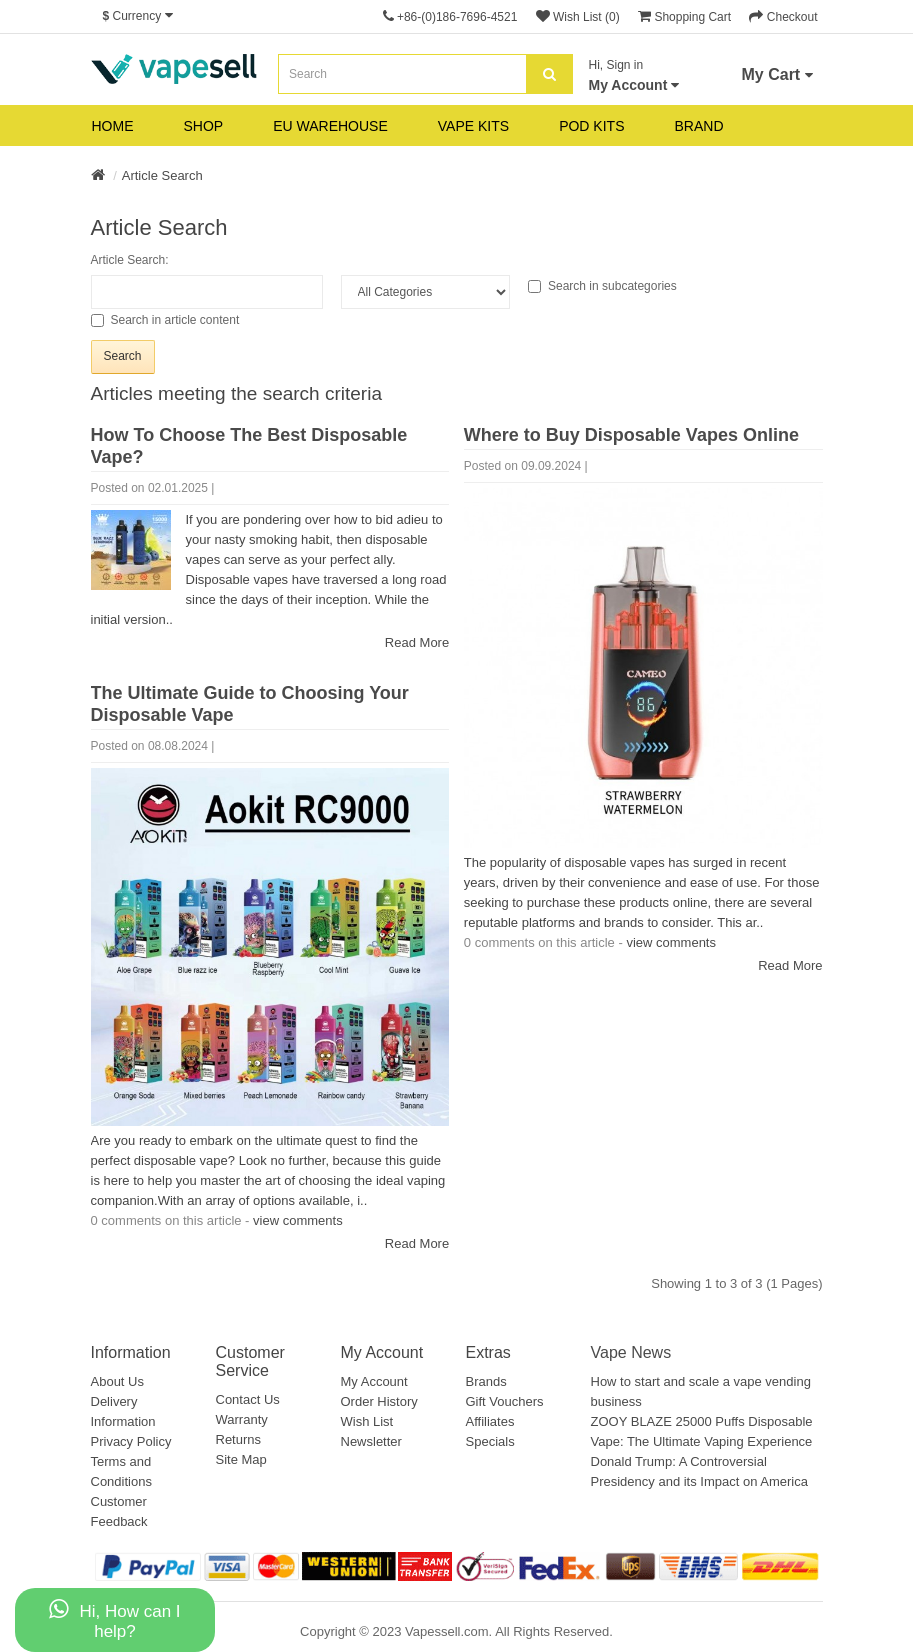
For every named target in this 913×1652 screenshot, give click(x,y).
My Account (374, 1381)
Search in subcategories (602, 286)
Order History (379, 1401)
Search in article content (165, 320)
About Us (117, 1381)
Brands (486, 1381)
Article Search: (130, 260)
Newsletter (371, 1441)
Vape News (631, 1352)
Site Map (241, 1459)
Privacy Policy (131, 1441)
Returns (239, 1439)
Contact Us (248, 1399)
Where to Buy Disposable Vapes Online (631, 435)
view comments (671, 942)
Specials (490, 1441)
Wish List (367, 1421)
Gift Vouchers (505, 1401)
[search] (549, 74)
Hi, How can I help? (114, 1619)
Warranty (242, 1419)
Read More (417, 642)
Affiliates (490, 1421)
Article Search (162, 175)
